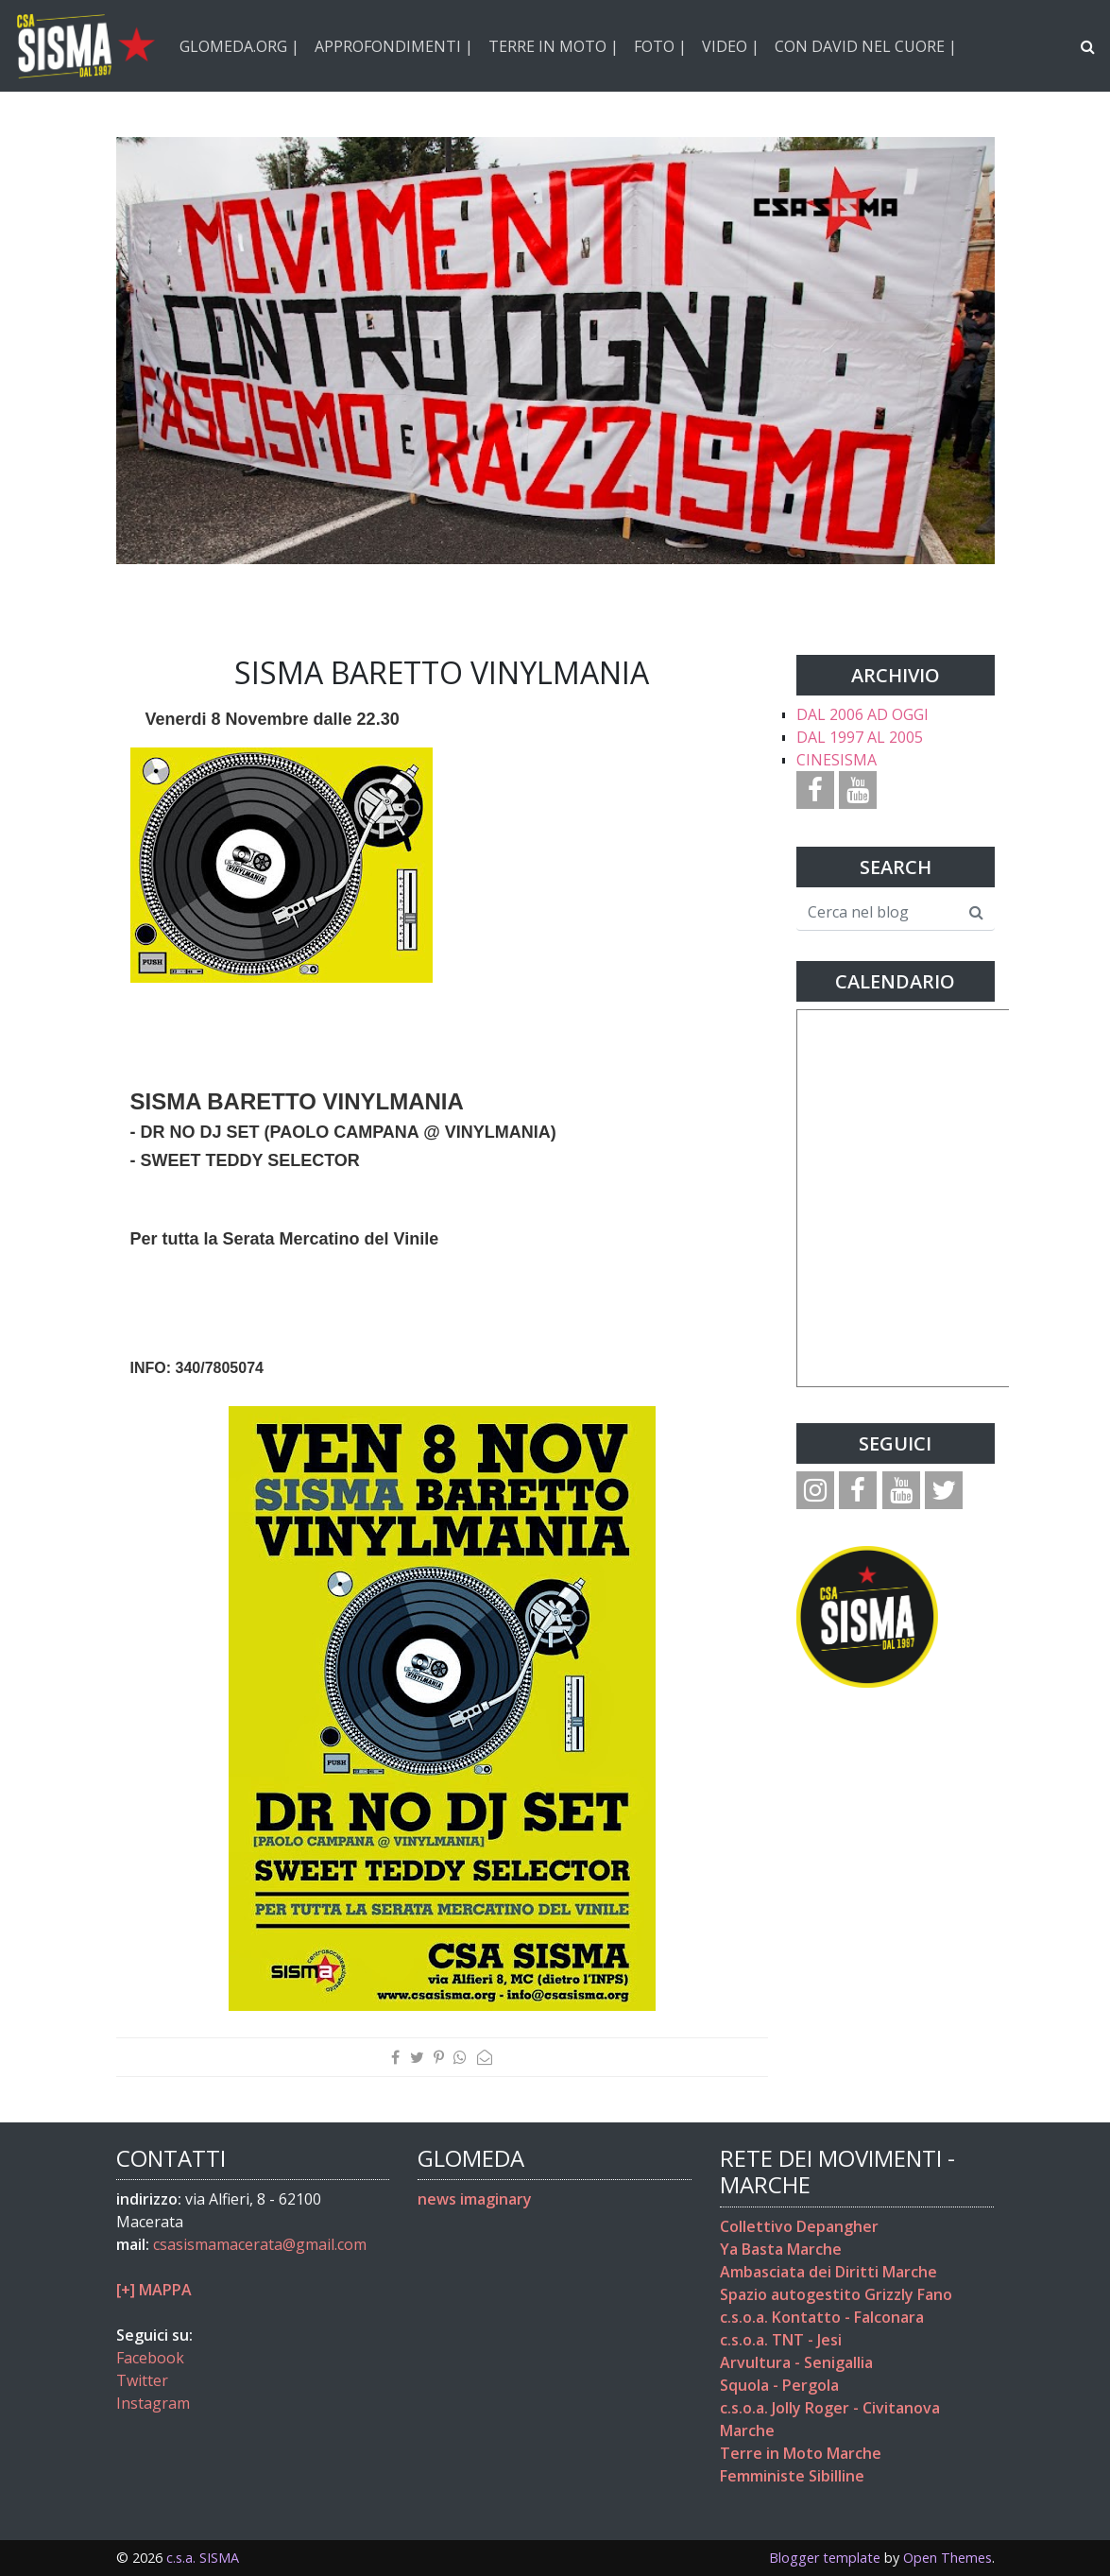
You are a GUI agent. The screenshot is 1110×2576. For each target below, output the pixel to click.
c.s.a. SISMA (202, 2558)
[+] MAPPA (154, 2289)
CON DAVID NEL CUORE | (866, 46)
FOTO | (660, 46)
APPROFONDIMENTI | (394, 46)
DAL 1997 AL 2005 (859, 737)
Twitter (142, 2380)
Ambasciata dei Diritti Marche (828, 2271)
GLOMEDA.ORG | (239, 46)
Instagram (153, 2403)
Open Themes (947, 2558)
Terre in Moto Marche (800, 2453)
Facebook (150, 2357)
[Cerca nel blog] (877, 913)
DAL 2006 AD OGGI (862, 714)
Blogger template (824, 2558)
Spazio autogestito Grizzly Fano (836, 2294)
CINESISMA (836, 759)
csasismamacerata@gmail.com (260, 2244)
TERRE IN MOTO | (553, 46)
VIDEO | (731, 46)
